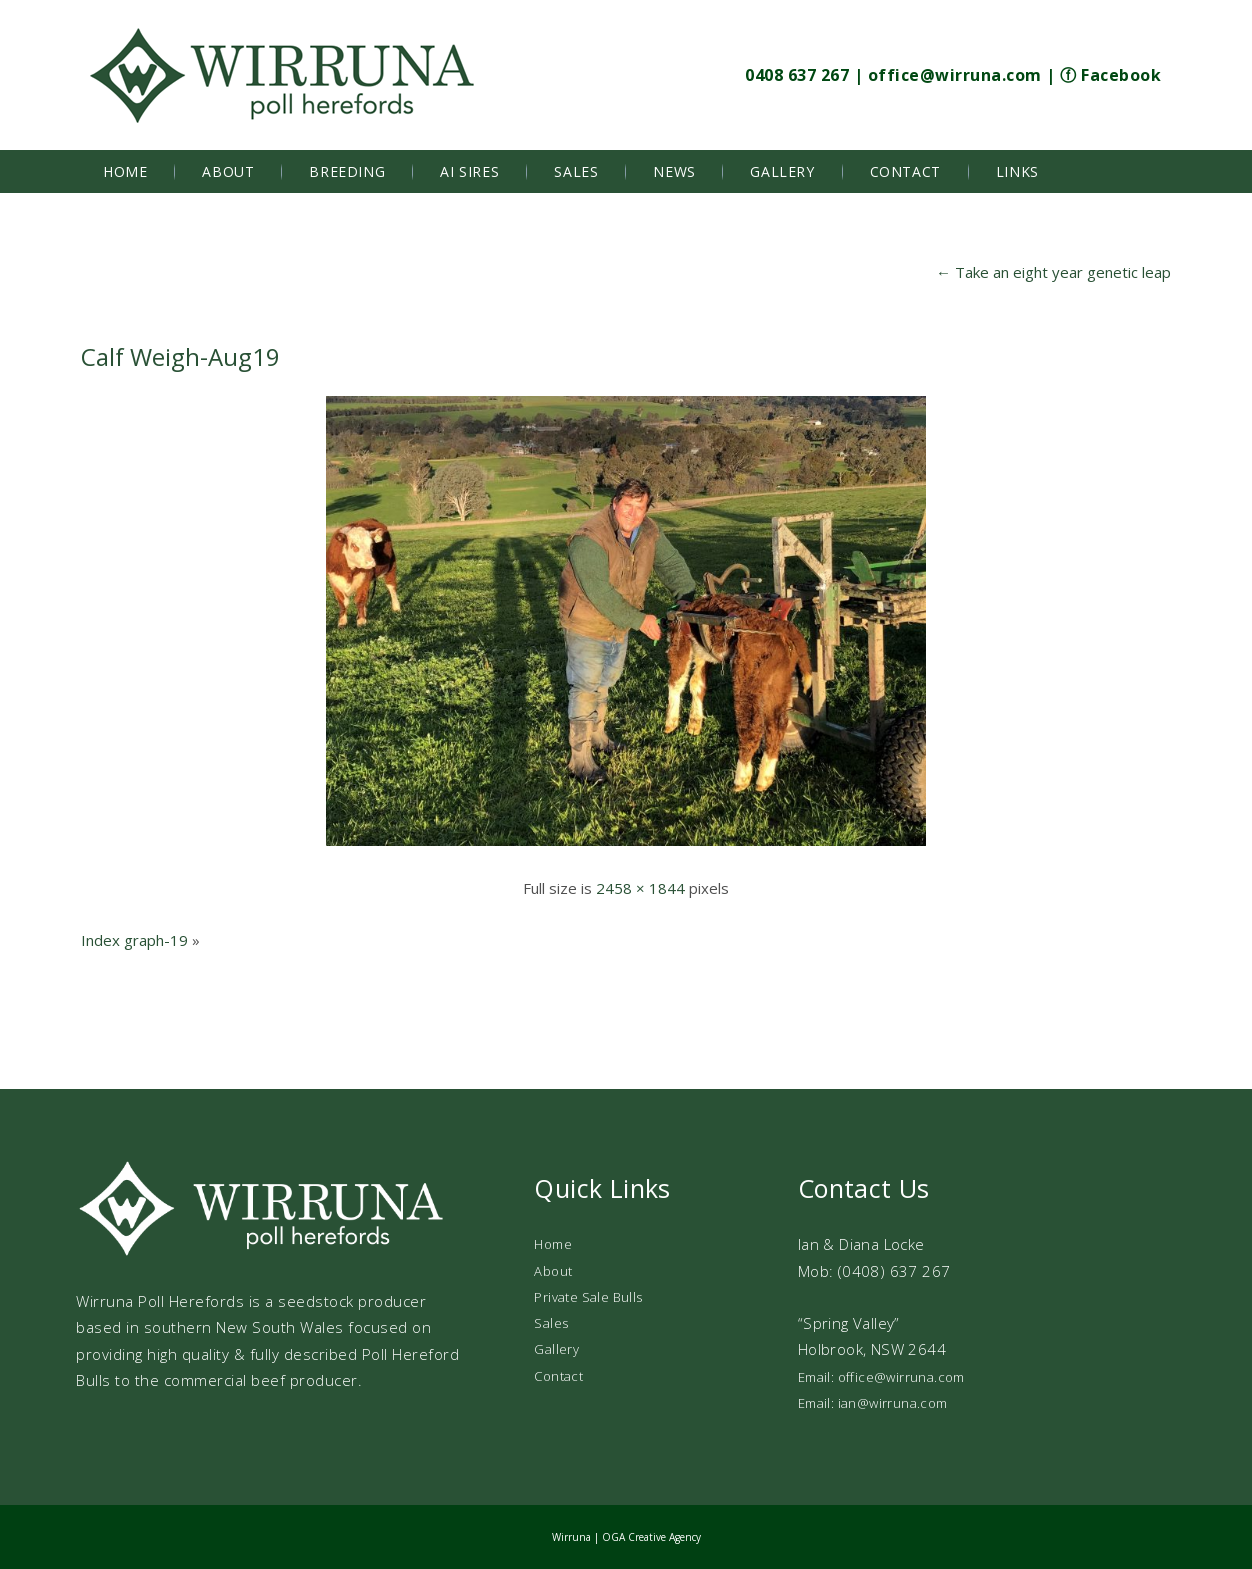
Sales (576, 171)
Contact (905, 171)
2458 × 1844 (640, 888)
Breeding (347, 171)
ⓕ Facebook (1110, 75)
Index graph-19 (134, 940)
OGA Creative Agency (651, 1537)
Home (125, 171)
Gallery (782, 171)
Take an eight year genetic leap (1053, 272)
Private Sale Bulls (588, 1297)
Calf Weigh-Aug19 (180, 356)
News (674, 171)
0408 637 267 (797, 75)
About (228, 171)
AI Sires (469, 171)
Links (1017, 171)
